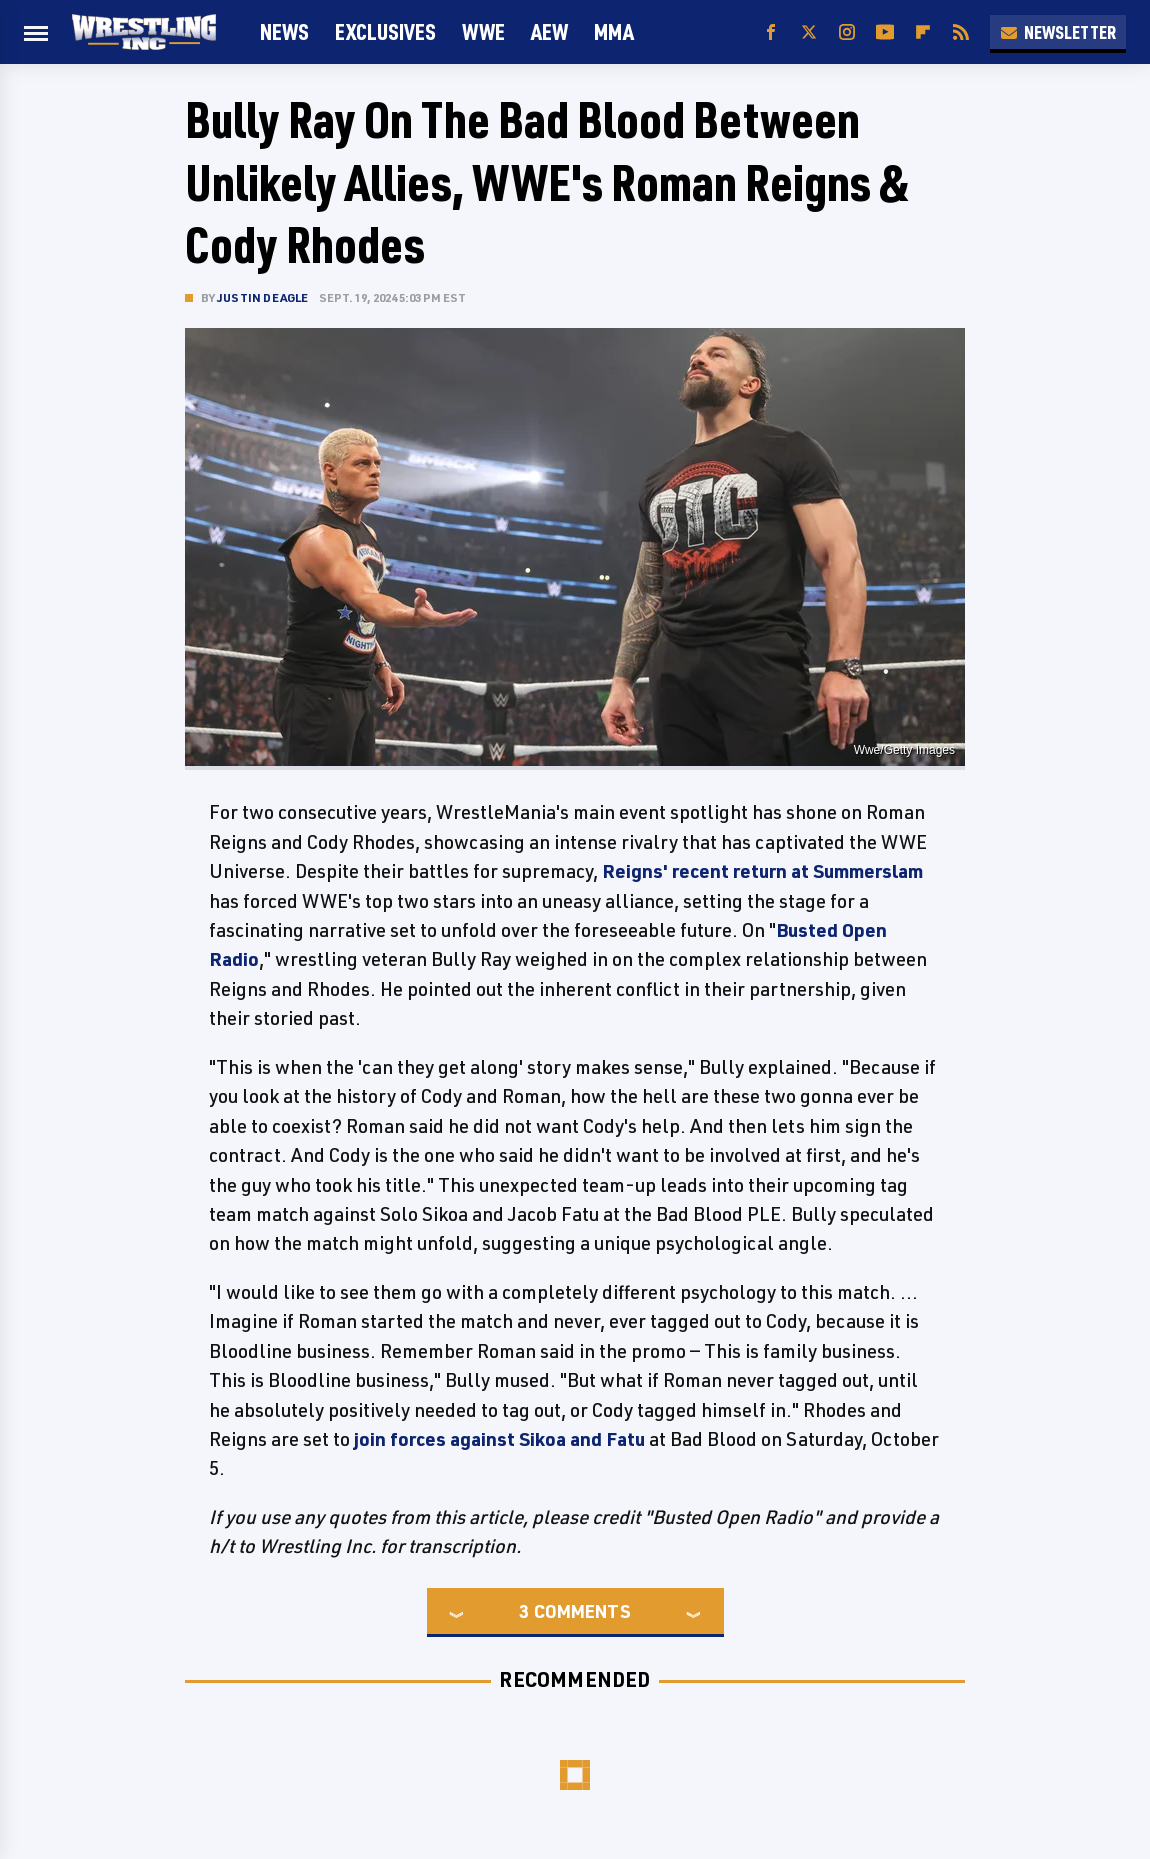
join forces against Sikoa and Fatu (499, 1439)
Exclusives (385, 31)
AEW (549, 31)
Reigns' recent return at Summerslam (762, 871)
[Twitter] (809, 32)
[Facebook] (771, 32)
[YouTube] (885, 32)
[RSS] (961, 32)
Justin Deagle (263, 297)
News (284, 31)
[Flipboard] (923, 32)
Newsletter (1058, 32)
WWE (483, 31)
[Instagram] (847, 32)
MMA (614, 31)
